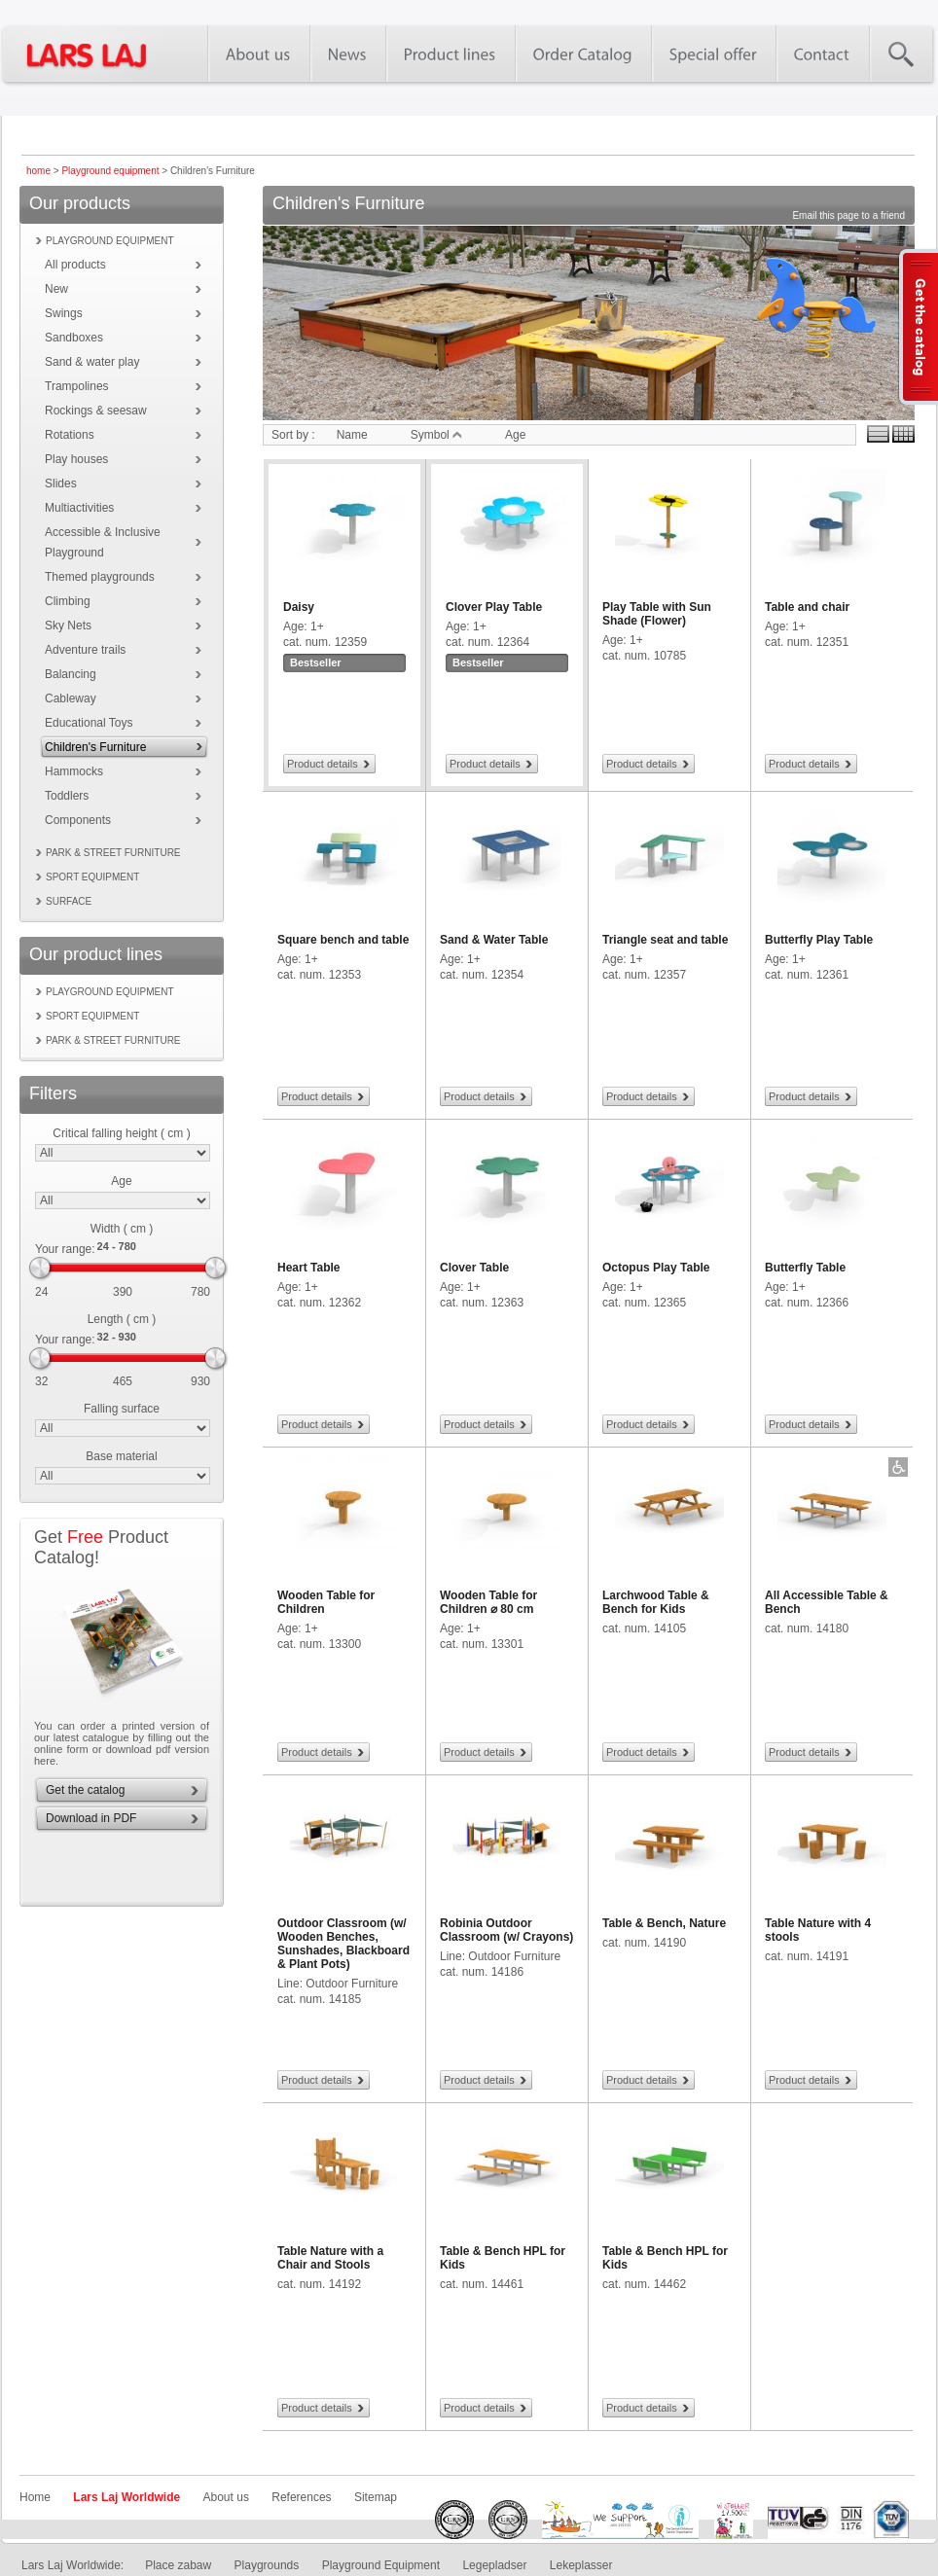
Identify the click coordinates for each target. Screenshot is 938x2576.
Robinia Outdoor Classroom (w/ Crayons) (506, 1930)
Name (352, 435)
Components (78, 820)
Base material (121, 1456)
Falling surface (122, 1408)
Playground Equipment (381, 2565)
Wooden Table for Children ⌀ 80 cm (488, 1602)
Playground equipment (110, 170)
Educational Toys (89, 723)
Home (35, 2497)
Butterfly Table (805, 1267)
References (301, 2497)
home (38, 170)
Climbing (67, 601)
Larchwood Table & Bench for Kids (655, 1602)
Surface (68, 901)
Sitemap (375, 2497)
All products (75, 264)
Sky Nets (68, 625)
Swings (64, 313)
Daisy (298, 607)
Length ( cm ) (122, 1319)
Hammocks (74, 771)
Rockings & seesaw (96, 410)
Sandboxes (74, 337)
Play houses (76, 459)
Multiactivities (79, 508)
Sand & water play (92, 362)
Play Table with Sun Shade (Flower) (656, 613)
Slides (61, 483)
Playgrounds (267, 2565)
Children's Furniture (95, 747)
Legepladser (494, 2565)
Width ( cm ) (122, 1228)
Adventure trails (85, 650)
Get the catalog (85, 1790)
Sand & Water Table (494, 940)
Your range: (65, 1249)
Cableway (70, 698)
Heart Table (308, 1267)
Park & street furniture (113, 852)
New (56, 289)
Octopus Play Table (655, 1267)
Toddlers (67, 796)
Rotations (69, 435)
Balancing (70, 674)
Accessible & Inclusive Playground (103, 542)
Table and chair (807, 607)
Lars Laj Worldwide (126, 2497)
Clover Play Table (494, 607)
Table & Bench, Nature (664, 1923)
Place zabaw (178, 2565)
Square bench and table (343, 940)
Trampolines (77, 386)
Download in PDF (91, 1818)
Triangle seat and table (665, 940)
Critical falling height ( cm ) (121, 1133)
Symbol (436, 435)
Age (121, 1181)
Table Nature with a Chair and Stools (330, 2258)
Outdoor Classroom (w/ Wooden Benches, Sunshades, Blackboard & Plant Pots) (343, 1943)
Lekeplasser (581, 2565)
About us (226, 2497)
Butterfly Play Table (819, 940)
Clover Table (474, 1267)
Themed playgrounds (100, 577)
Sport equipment (92, 877)
